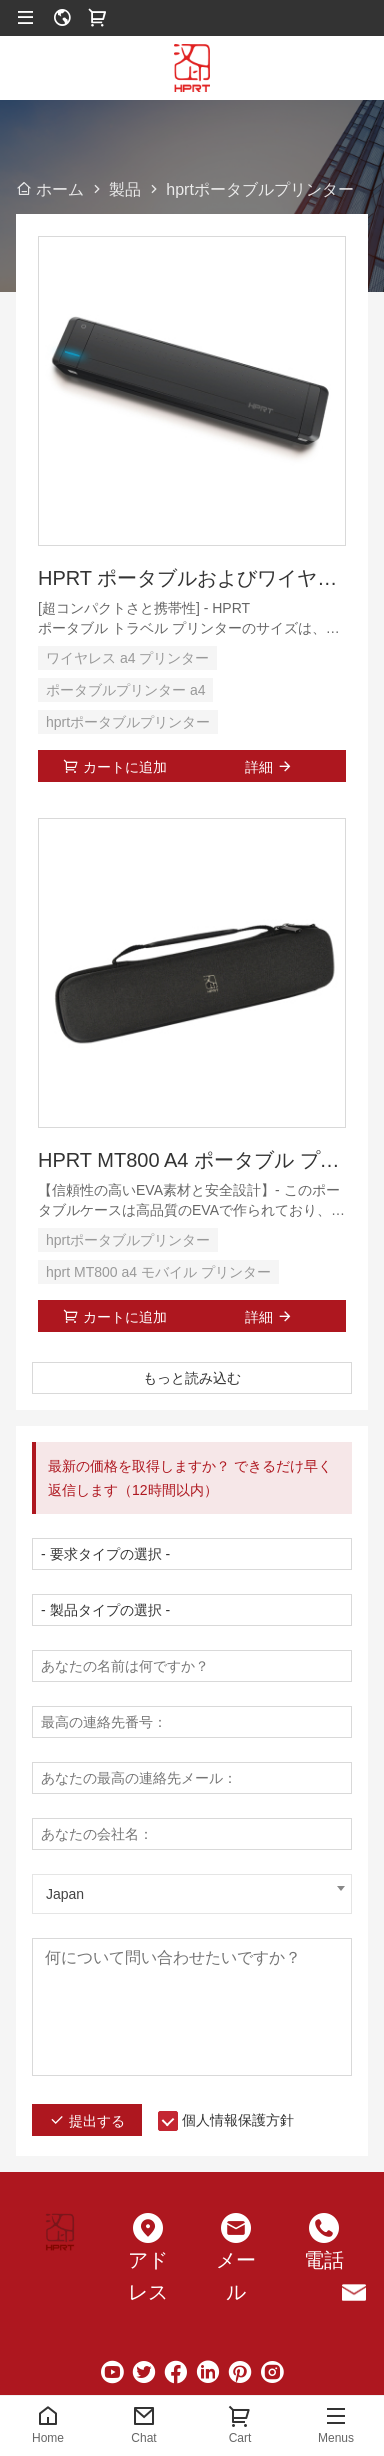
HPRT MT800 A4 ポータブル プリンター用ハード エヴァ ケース (192, 1160)
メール (236, 2276)
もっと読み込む (192, 1378)
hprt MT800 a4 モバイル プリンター (158, 1272)
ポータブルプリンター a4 (125, 690)
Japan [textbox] (65, 1894)
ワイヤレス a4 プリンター (127, 658)
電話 (324, 2260)
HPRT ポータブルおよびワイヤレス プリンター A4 (192, 578)
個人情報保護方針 (238, 2120)
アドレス (148, 2276)
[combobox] (192, 1894)
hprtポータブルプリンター (128, 722)
